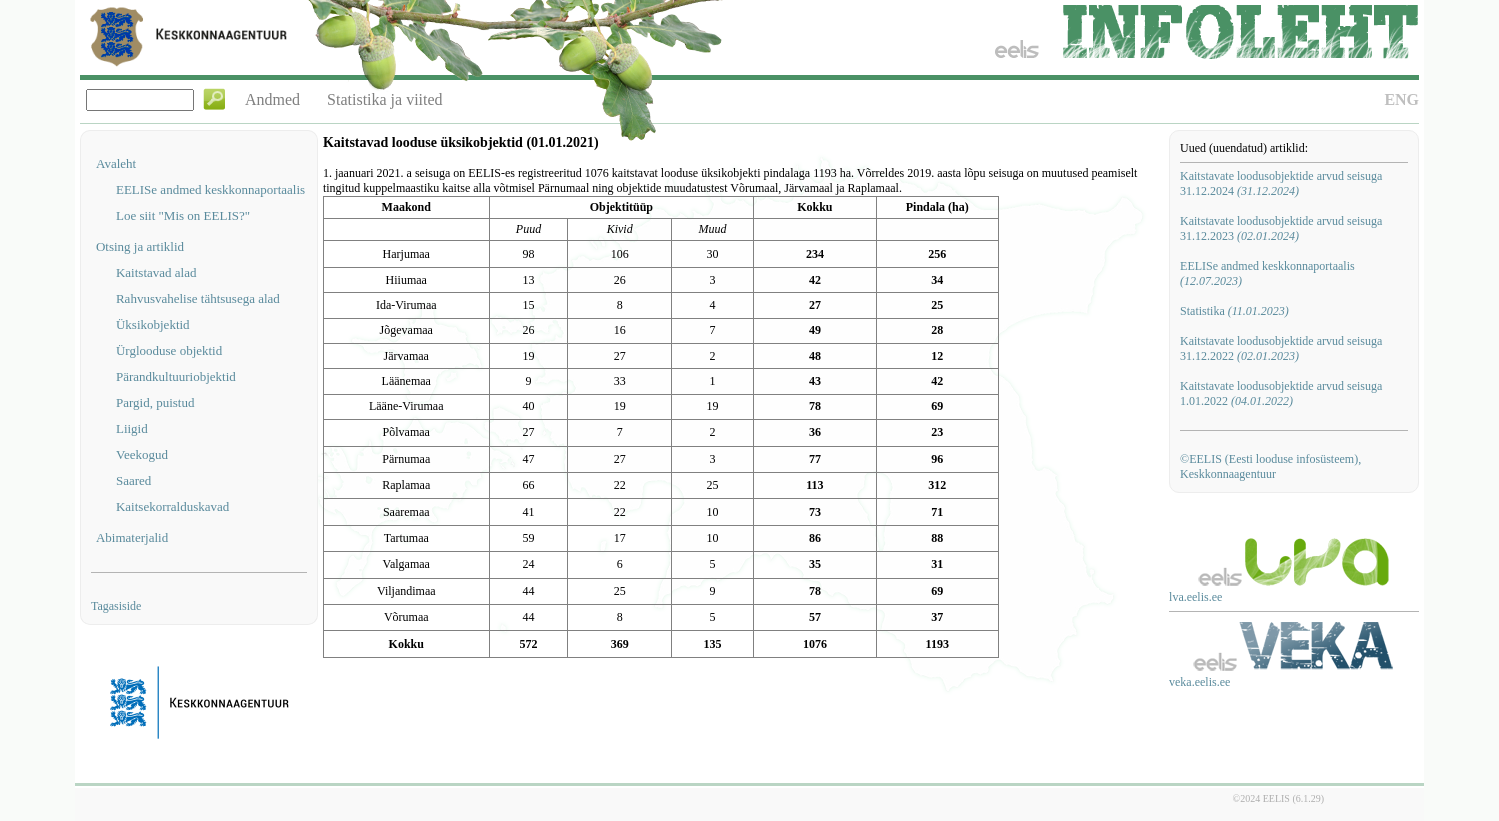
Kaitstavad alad (156, 272)
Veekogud (142, 454)
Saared (133, 480)
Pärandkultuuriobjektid (176, 376)
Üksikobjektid (153, 324)
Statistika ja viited (385, 99)
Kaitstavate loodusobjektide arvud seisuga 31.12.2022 (1281, 348)
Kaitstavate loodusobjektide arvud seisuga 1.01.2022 (1281, 393)
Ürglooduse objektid (169, 350)
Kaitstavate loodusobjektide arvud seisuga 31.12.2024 (1281, 183)
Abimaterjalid (132, 537)
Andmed (272, 99)
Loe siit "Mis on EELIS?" (183, 215)
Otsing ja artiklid (140, 246)
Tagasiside (116, 606)
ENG (1401, 99)
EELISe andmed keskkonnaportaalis (210, 189)
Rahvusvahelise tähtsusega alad (198, 298)
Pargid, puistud (155, 402)
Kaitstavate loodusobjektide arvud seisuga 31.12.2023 (1281, 228)
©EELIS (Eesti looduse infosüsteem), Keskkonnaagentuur (1270, 466)
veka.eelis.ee (1199, 682)
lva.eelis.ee (1195, 597)
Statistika (1234, 311)
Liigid (132, 428)
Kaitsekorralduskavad (172, 506)
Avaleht (116, 163)
